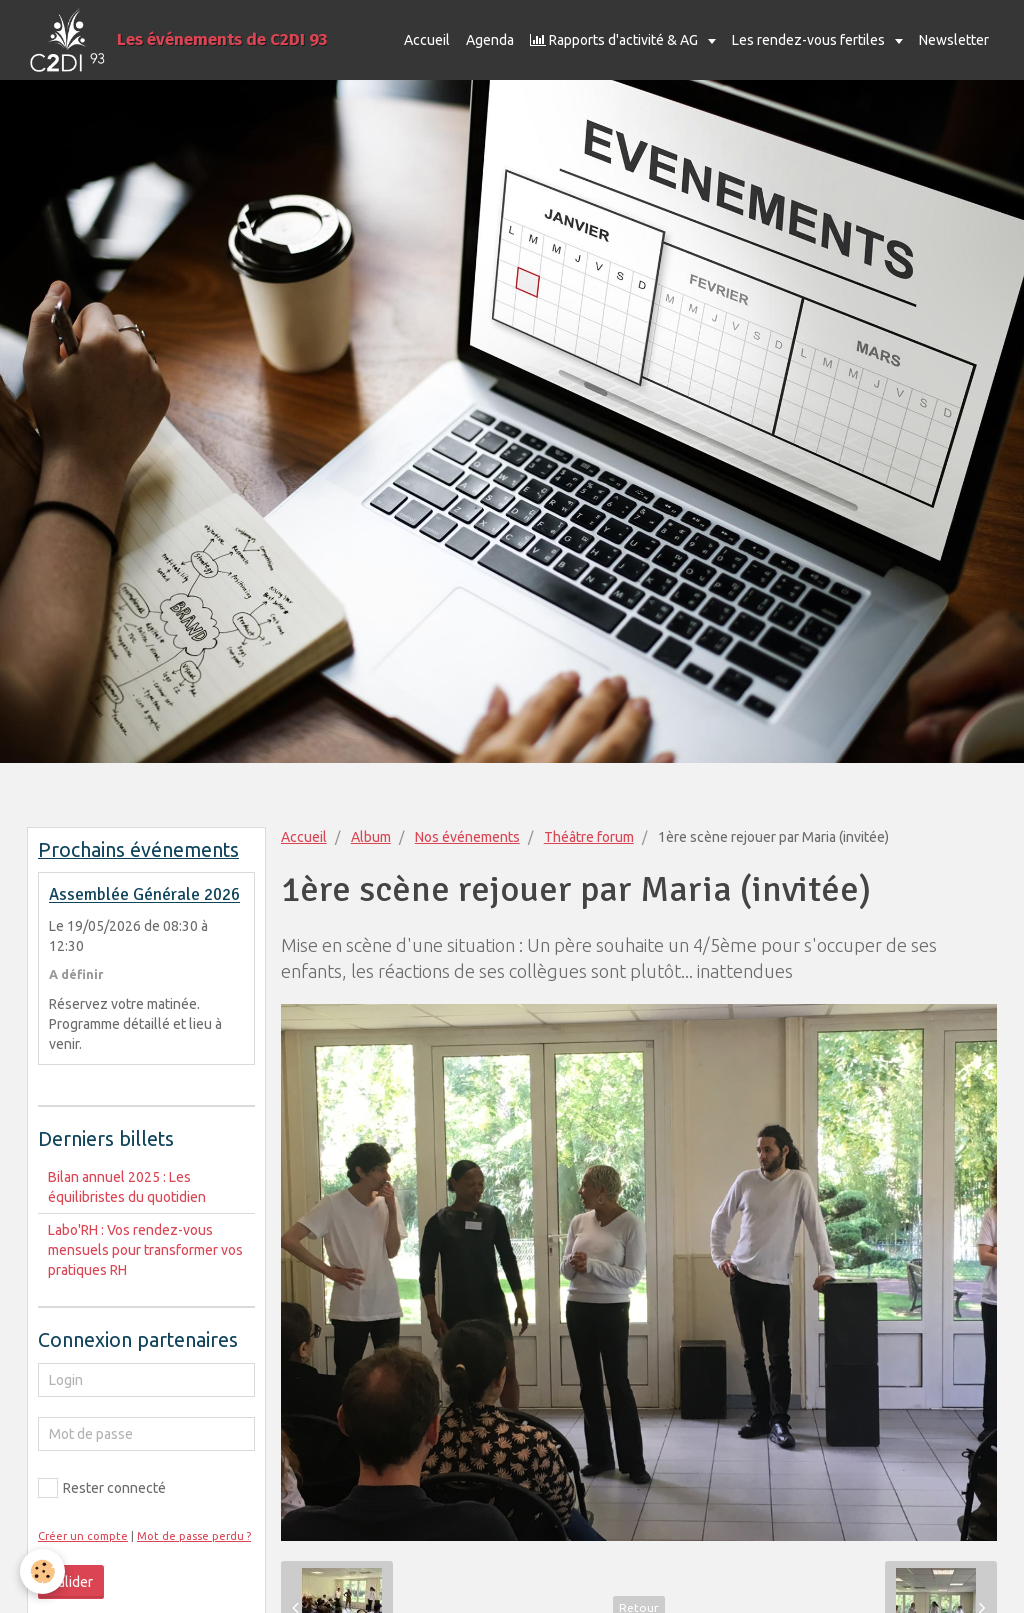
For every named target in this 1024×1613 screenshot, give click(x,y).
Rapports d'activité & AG (615, 40)
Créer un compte (83, 1536)
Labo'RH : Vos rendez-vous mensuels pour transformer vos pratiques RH (145, 1250)
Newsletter (954, 40)
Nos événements (467, 837)
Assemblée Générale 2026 (144, 895)
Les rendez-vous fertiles (810, 40)
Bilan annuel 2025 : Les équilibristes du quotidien (127, 1187)
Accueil (427, 40)
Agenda (490, 40)
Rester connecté (102, 1488)
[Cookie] (42, 1571)
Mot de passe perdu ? (194, 1536)
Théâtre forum (589, 837)
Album (371, 837)
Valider (71, 1582)
